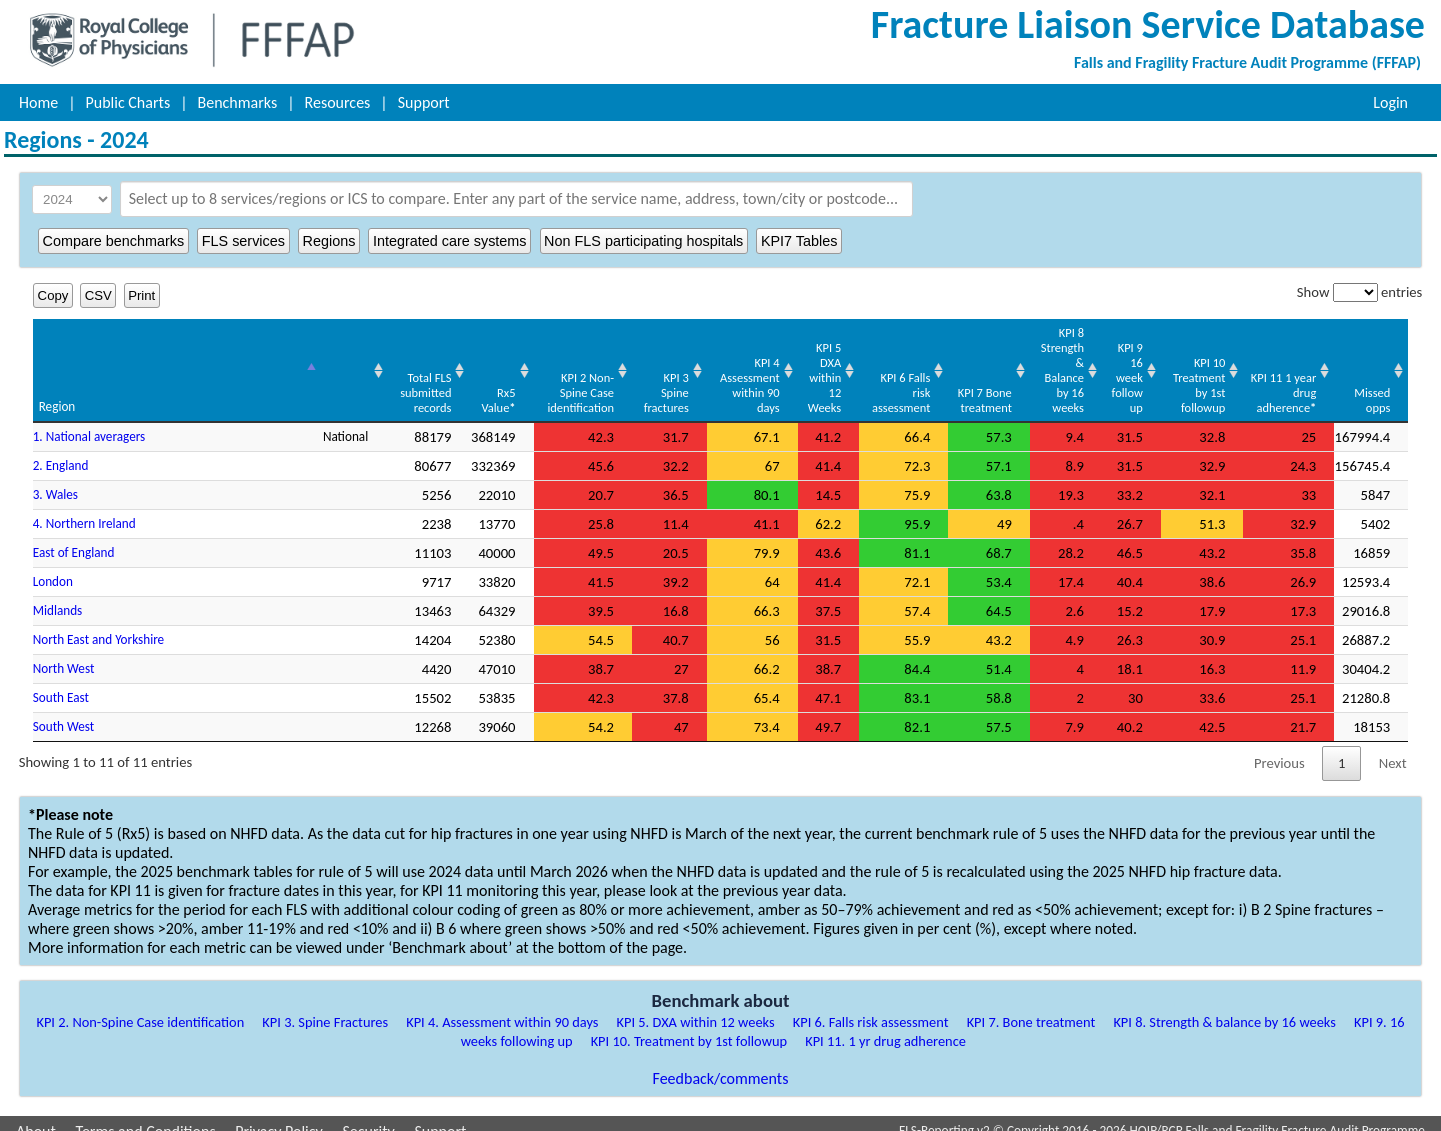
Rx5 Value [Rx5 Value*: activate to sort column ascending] (444, 385)
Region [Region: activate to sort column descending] (57, 391)
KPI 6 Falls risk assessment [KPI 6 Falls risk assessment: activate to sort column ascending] (870, 377)
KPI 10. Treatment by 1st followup (689, 1026)
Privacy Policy (279, 1116)
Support (424, 102)
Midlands (58, 595)
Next (1393, 748)
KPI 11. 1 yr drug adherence (885, 1026)
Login (1390, 102)
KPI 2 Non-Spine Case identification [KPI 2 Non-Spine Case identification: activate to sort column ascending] (532, 377)
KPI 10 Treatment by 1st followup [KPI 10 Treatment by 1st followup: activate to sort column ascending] (1192, 370)
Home (38, 102)
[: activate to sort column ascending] (295, 363)
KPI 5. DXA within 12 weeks (696, 1007)
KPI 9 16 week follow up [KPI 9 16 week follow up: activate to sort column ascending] (1113, 362)
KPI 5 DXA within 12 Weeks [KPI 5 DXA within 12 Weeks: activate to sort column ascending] (789, 362)
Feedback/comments (721, 1063)
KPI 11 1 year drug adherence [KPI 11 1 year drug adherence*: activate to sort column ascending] (1281, 377)
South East (61, 682)
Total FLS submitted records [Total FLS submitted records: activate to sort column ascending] (370, 377)
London (53, 566)
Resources (338, 102)
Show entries (1359, 292)
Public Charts (128, 102)
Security (368, 1116)
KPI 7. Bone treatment (1031, 1007)
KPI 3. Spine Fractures (325, 1007)
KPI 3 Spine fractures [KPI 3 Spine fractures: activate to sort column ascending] (619, 377)
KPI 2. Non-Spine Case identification (140, 1007)
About (36, 1116)
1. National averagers (89, 421)
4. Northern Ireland (84, 508)
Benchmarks (238, 102)
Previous (1279, 748)
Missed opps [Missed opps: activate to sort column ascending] (1372, 385)
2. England (61, 450)
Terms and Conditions (146, 1116)
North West (64, 653)
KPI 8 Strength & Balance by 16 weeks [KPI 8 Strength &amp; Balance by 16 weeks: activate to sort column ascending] (1037, 370)
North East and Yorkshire (98, 624)
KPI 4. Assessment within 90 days (502, 1007)
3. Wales (55, 479)
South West (64, 711)
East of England (74, 537)
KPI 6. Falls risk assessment (871, 1007)
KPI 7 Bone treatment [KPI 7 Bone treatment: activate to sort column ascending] (956, 385)
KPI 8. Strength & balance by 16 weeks (1224, 1007)
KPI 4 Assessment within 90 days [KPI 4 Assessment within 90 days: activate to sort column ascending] (709, 370)
